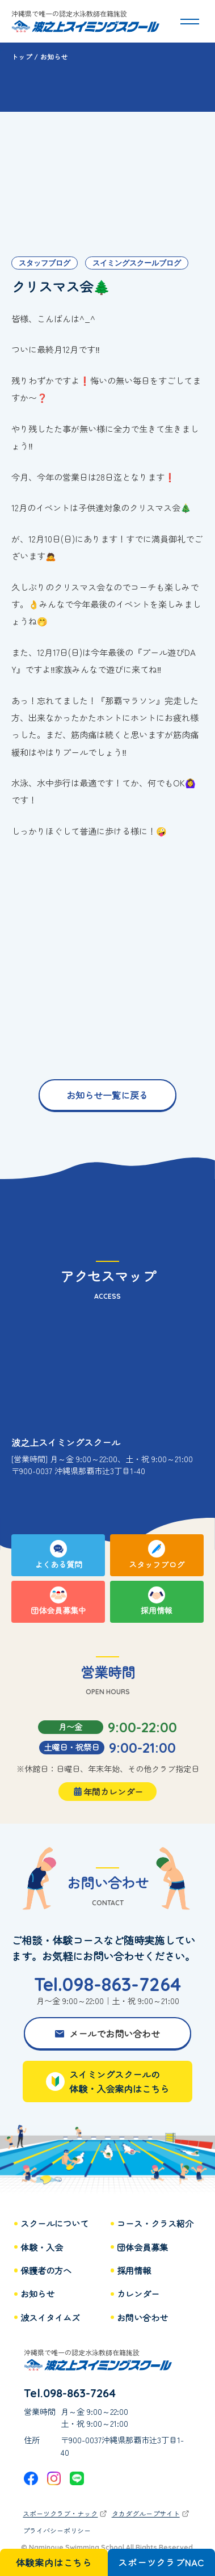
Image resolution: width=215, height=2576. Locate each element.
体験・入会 (41, 2247)
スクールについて (54, 2223)
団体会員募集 (142, 2247)
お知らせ (37, 2293)
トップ (21, 56)
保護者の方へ (45, 2270)
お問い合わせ (142, 2317)
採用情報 (134, 2270)
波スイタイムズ (50, 2317)
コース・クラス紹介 (155, 2223)
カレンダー (138, 2293)
